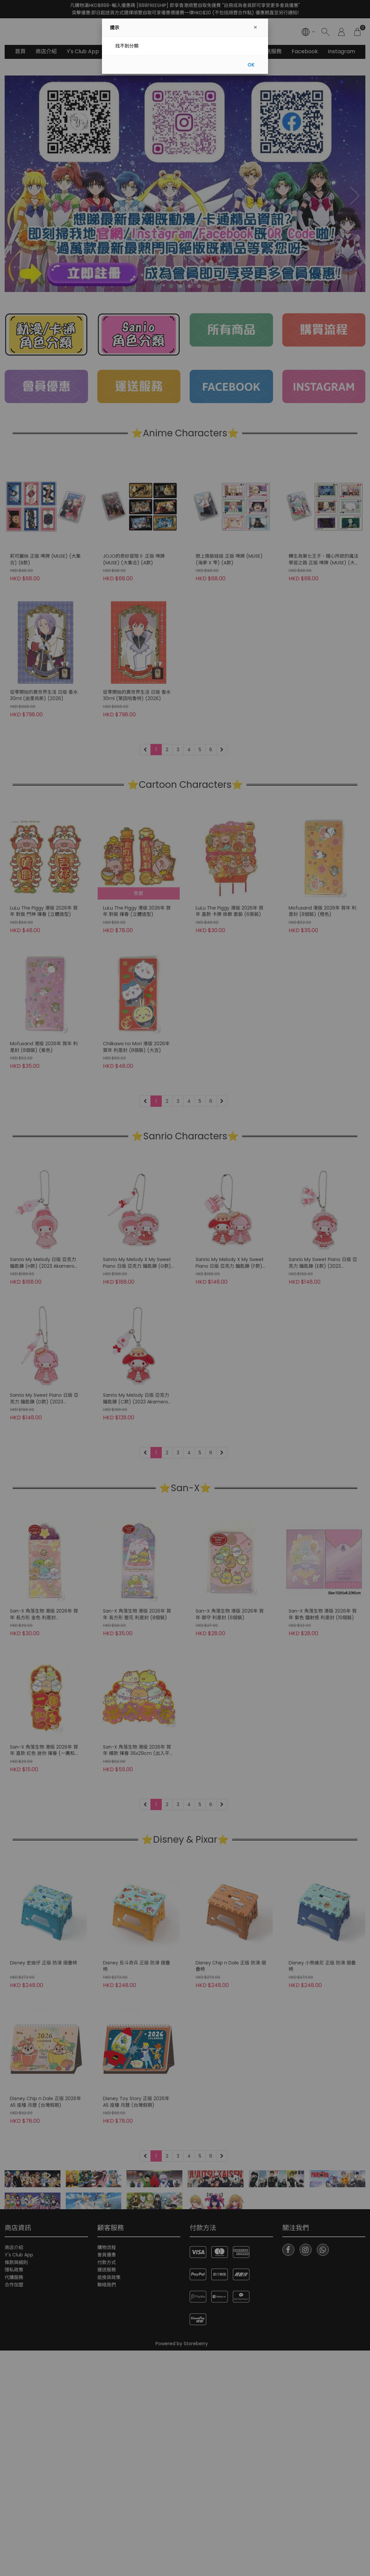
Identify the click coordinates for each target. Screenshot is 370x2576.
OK (250, 65)
